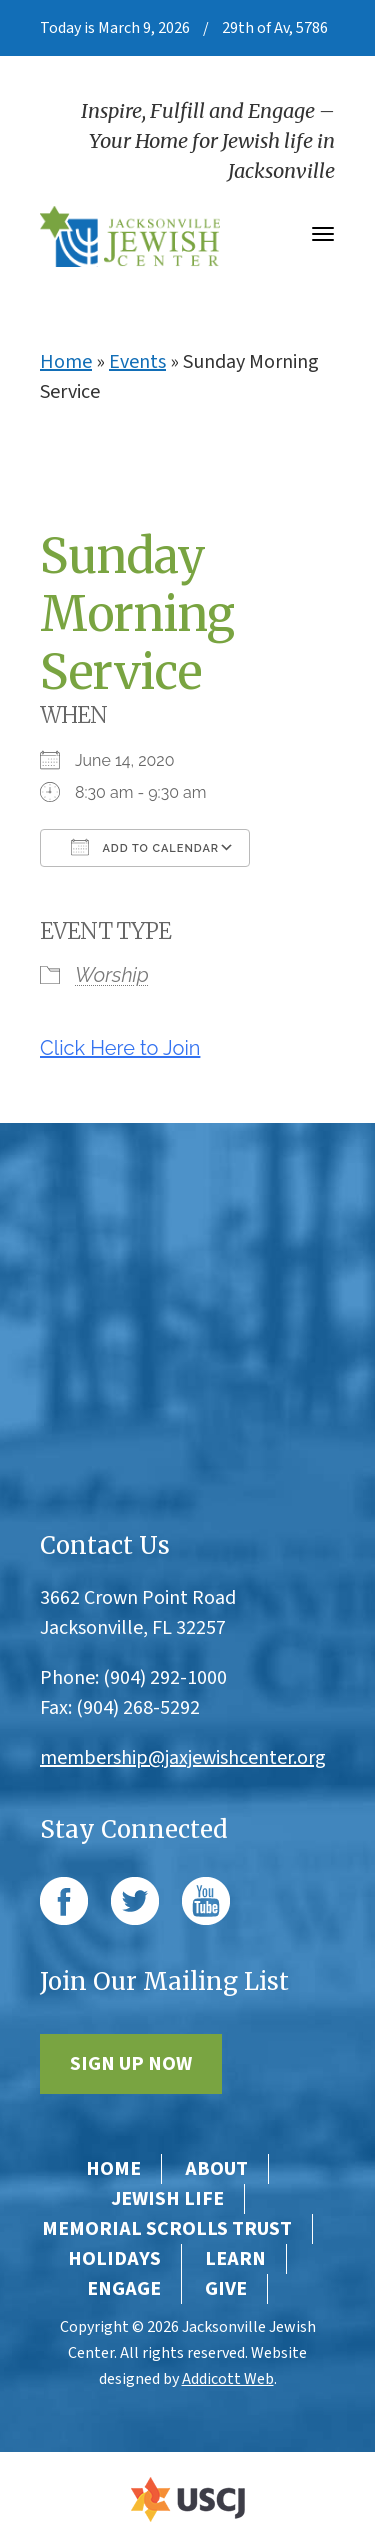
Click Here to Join (120, 1048)
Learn (235, 2259)
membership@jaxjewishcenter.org (183, 1758)
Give (226, 2289)
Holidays (114, 2259)
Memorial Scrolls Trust (167, 2229)
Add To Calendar (145, 847)
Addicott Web (228, 2379)
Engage (124, 2289)
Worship (112, 975)
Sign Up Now (131, 2064)
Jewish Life (167, 2199)
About (216, 2169)
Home (66, 362)
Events (137, 362)
